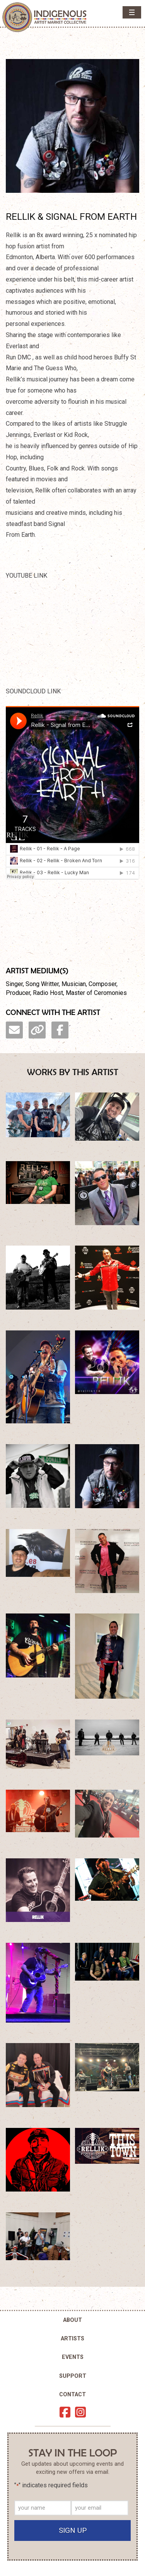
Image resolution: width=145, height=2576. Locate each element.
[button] (132, 12)
